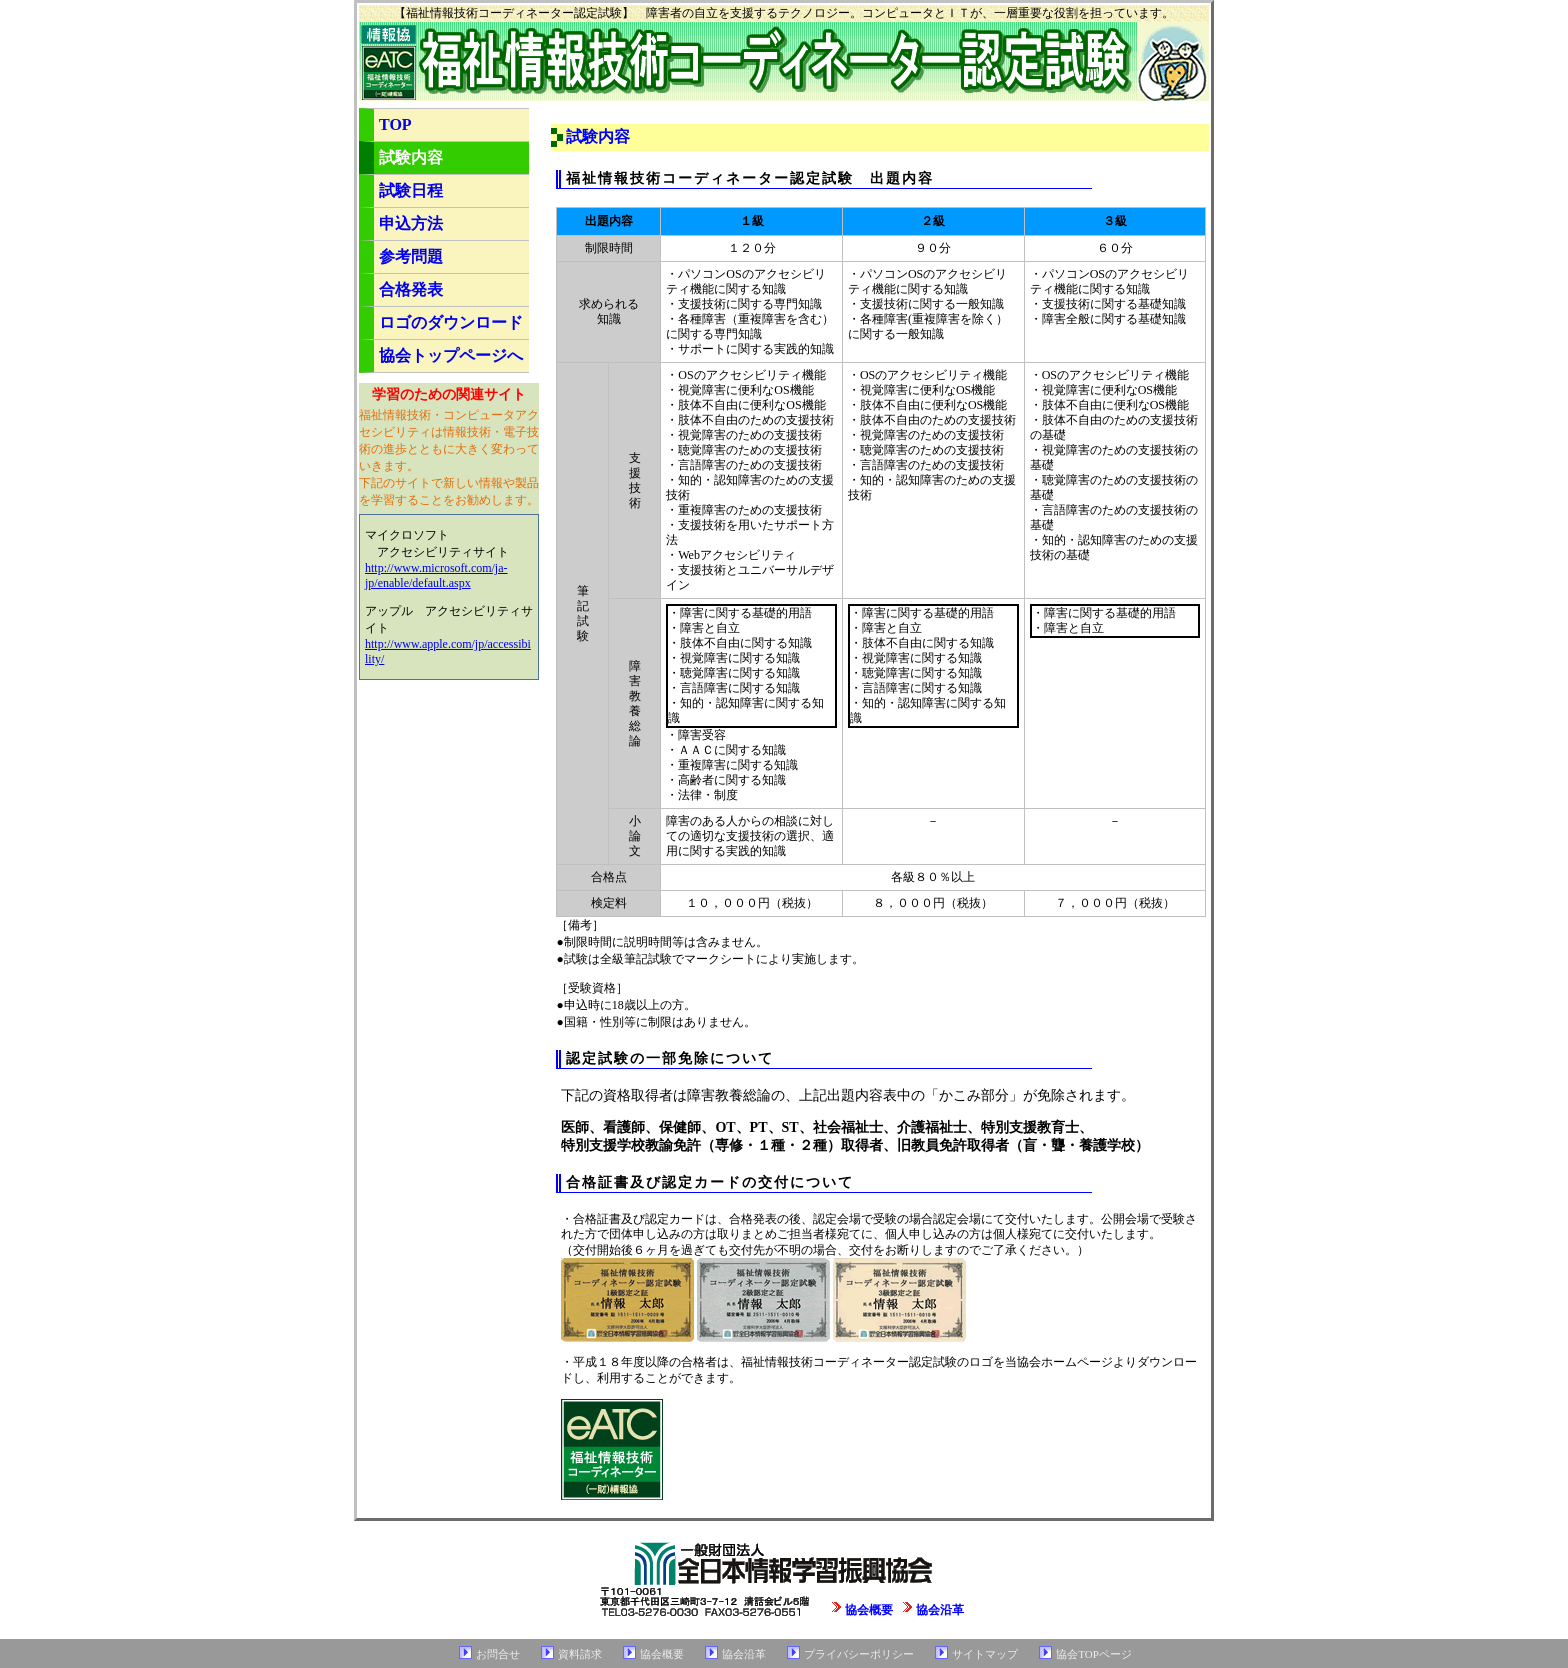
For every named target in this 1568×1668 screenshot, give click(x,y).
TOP (395, 124)
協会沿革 (940, 1610)
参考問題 (411, 256)
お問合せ (498, 1654)
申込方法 (411, 223)
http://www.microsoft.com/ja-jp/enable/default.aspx (436, 575)
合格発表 (411, 289)
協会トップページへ (451, 355)
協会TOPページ (1094, 1654)
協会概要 (869, 1610)
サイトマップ (985, 1654)
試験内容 (411, 157)
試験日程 (411, 190)
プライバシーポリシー (859, 1654)
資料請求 (580, 1654)
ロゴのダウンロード (451, 322)
